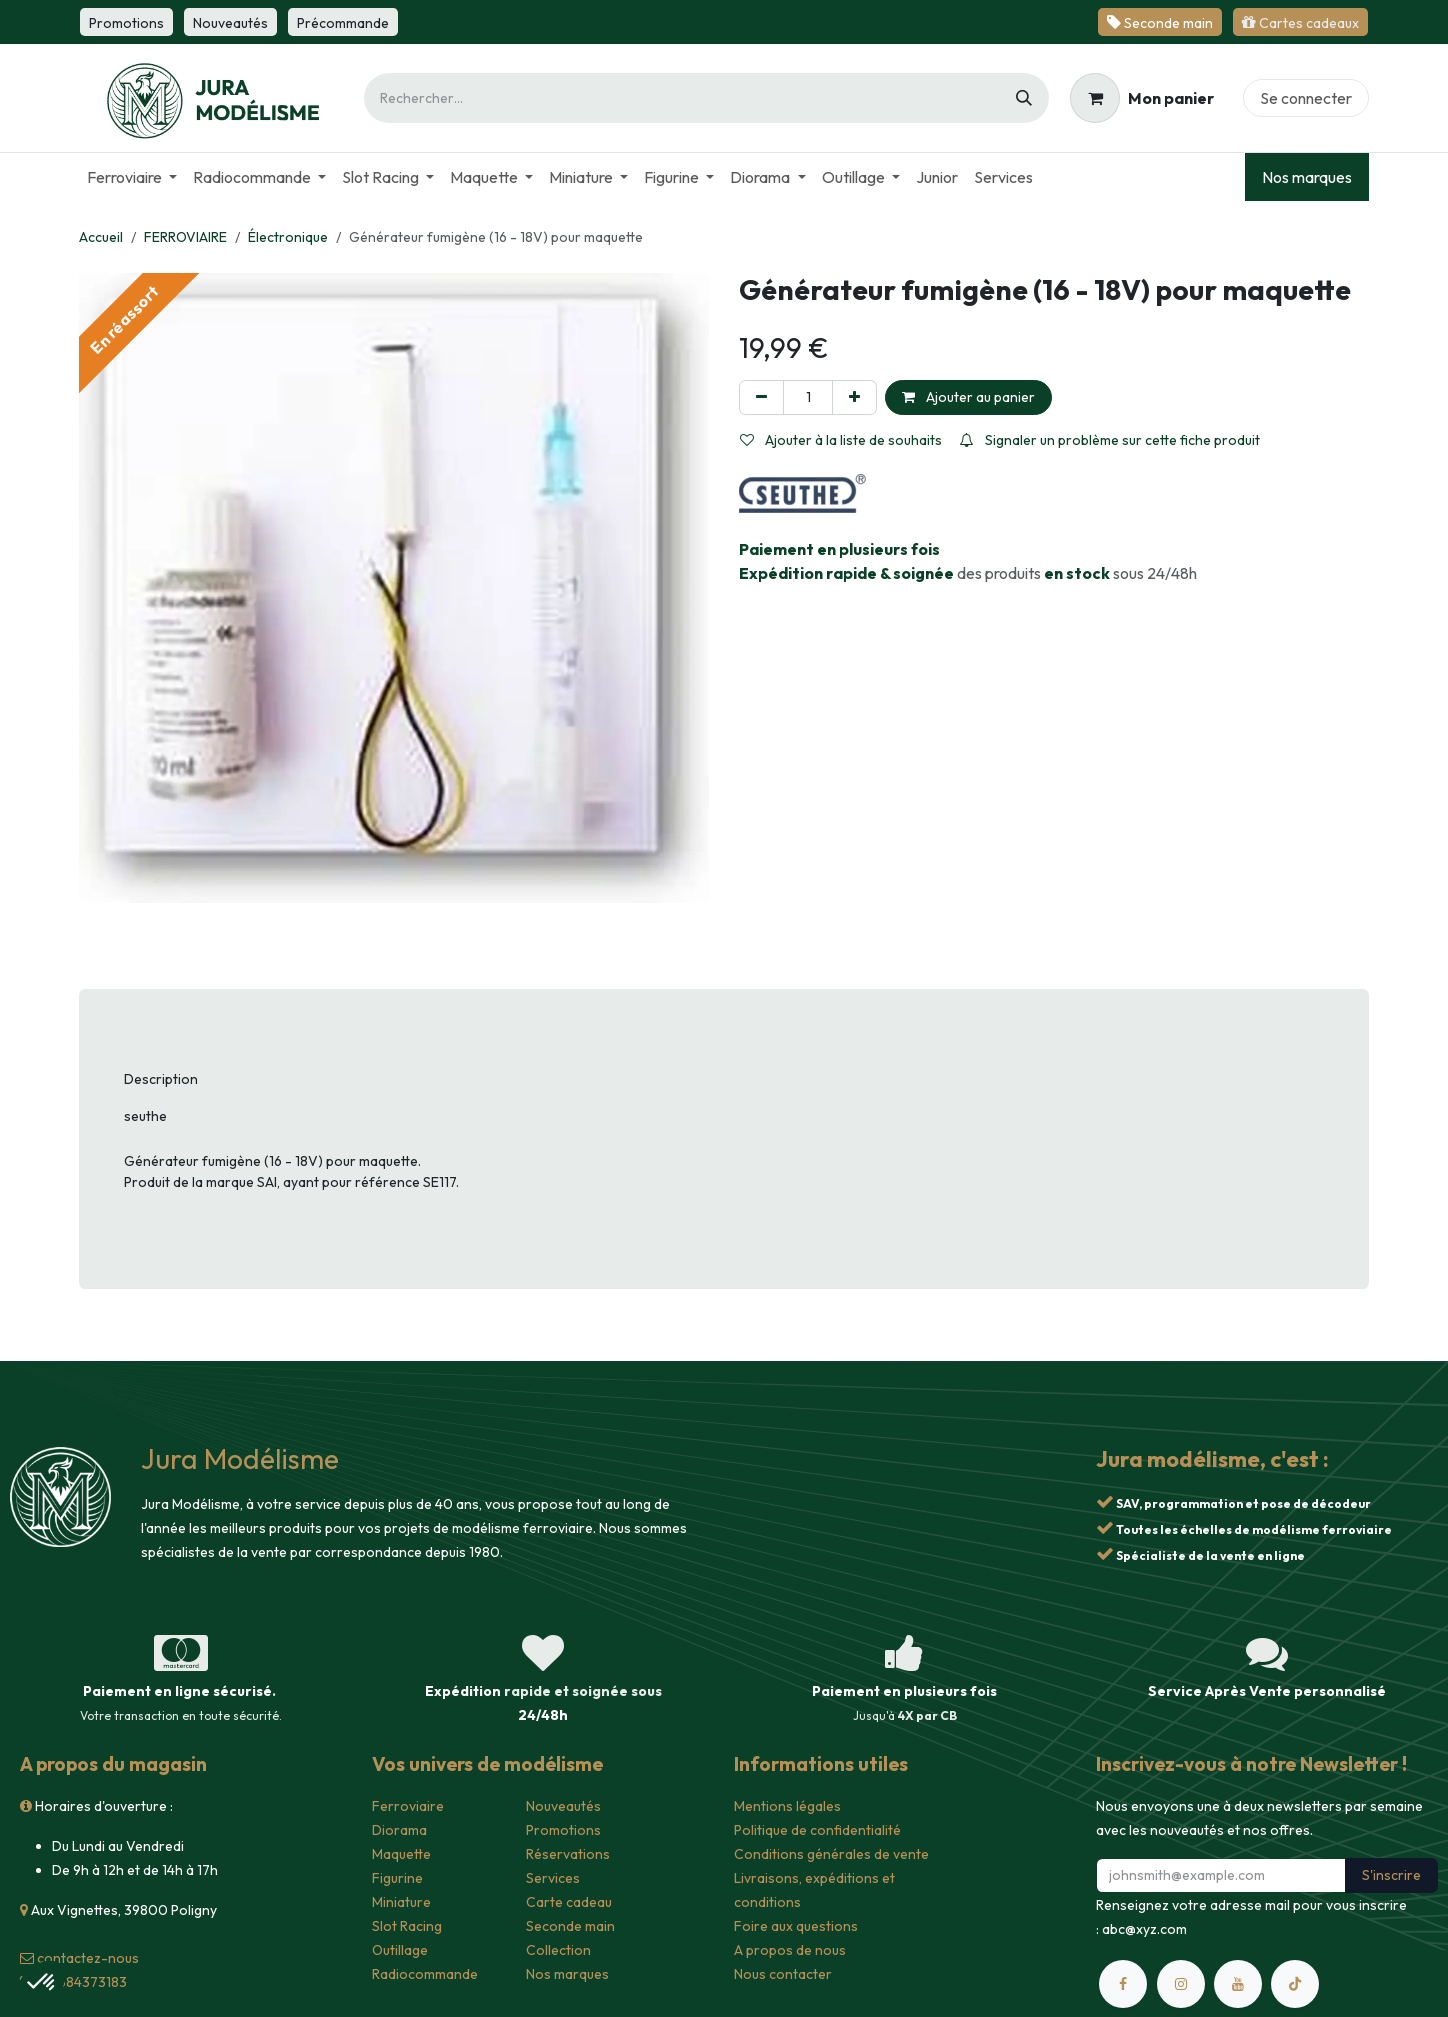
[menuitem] (132, 177)
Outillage (400, 1950)
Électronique (288, 237)
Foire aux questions (796, 1926)
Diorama (399, 1830)
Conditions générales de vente (831, 1854)
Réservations (568, 1854)
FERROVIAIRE (185, 237)
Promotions (563, 1830)
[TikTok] (1295, 1984)
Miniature (401, 1902)
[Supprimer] (761, 397)
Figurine (397, 1878)
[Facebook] (1123, 1984)
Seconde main (570, 1926)
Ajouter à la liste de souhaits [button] (841, 440)
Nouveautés (563, 1806)
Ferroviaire (408, 1806)
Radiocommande (425, 1974)
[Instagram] (1181, 1984)
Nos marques (1307, 177)
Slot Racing (407, 1926)
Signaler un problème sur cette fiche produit (1110, 440)
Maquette (401, 1854)
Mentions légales (787, 1806)
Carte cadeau (569, 1902)
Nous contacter (783, 1974)
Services (553, 1878)
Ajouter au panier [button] (968, 397)
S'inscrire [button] (1391, 1875)
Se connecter (1306, 98)
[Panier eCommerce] (1142, 98)
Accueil (101, 237)
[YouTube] (1238, 1984)
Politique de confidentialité (817, 1830)
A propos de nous (790, 1950)
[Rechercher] (1024, 98)
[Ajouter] (854, 397)
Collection (558, 1950)
